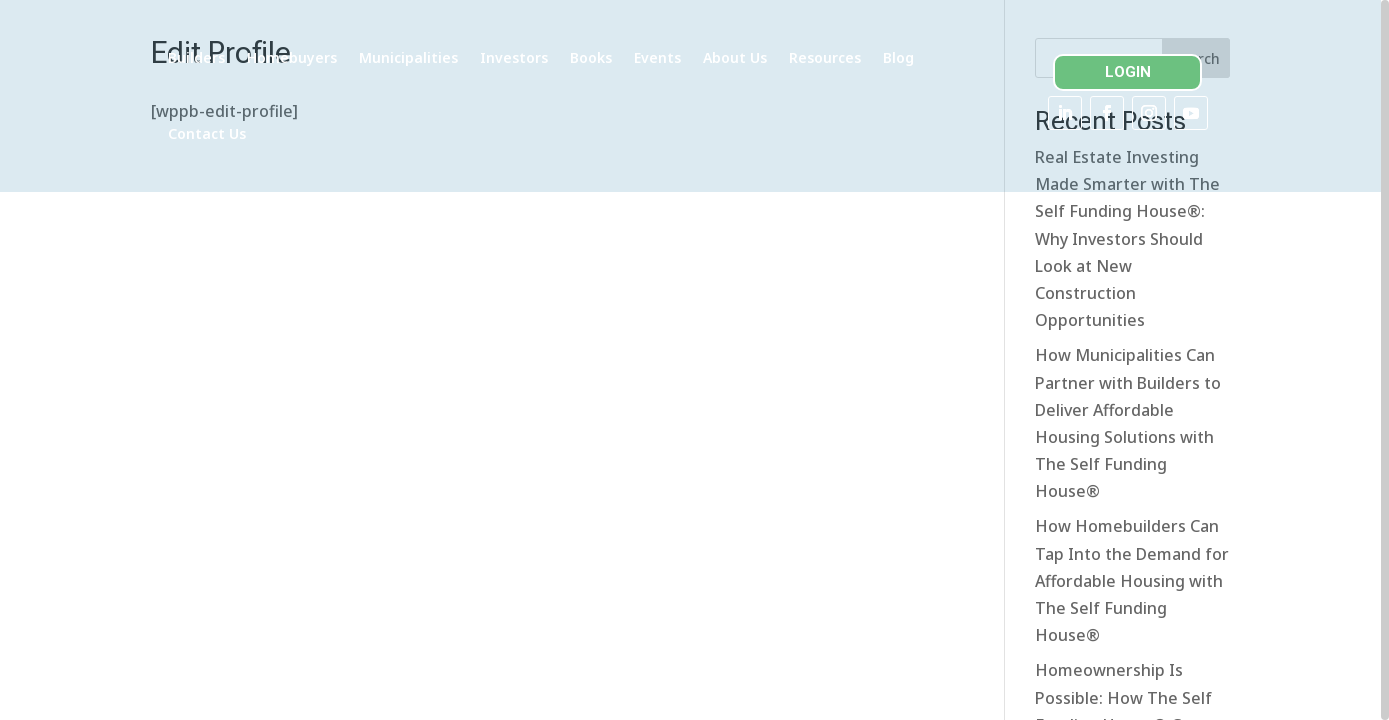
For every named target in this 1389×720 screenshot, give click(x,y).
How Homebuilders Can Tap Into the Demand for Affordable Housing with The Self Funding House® (1132, 602)
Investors (593, 57)
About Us (814, 57)
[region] (694, 360)
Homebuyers (371, 57)
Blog (262, 133)
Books (670, 57)
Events (736, 57)
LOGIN (1134, 72)
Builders (275, 57)
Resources (904, 57)
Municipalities (487, 57)
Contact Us (339, 133)
